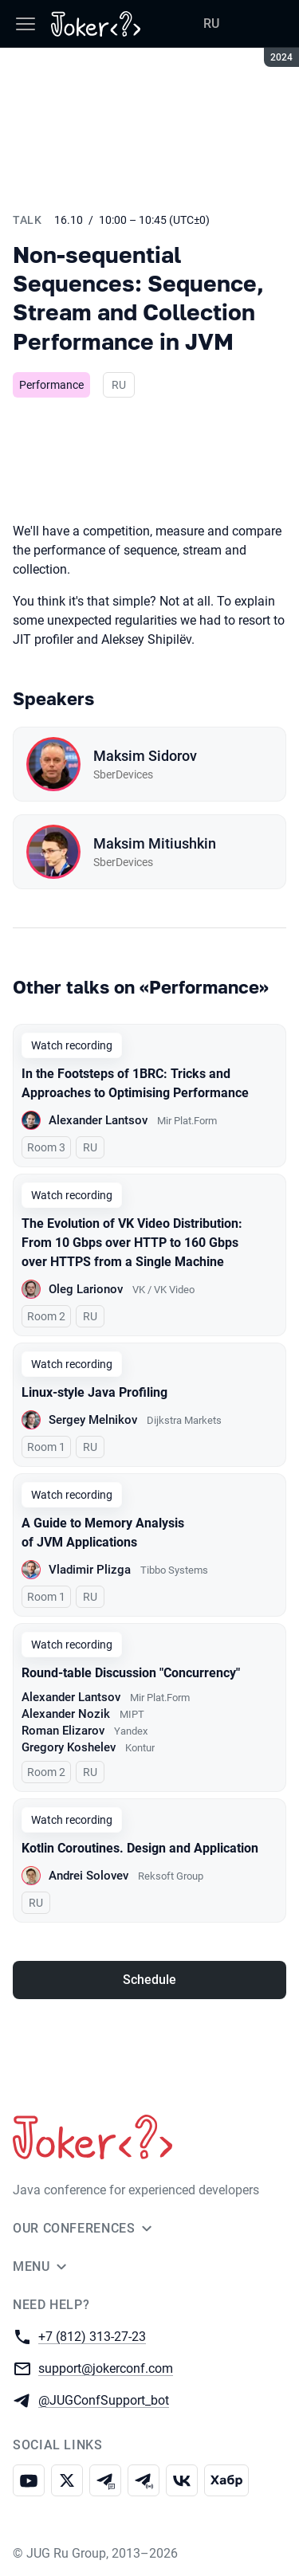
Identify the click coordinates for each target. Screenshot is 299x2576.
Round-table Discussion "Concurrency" (131, 1672)
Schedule (149, 1979)
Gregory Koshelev (69, 1747)
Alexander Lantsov (98, 1120)
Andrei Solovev (88, 1875)
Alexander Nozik (66, 1714)
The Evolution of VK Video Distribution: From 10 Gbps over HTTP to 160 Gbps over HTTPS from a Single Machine (132, 1242)
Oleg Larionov (86, 1289)
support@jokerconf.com (105, 2367)
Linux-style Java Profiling (94, 1392)
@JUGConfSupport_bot (103, 2399)
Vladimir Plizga (90, 1569)
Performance (51, 384)
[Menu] (25, 24)
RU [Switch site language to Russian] (211, 23)
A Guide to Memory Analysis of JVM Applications (103, 1532)
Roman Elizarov (63, 1730)
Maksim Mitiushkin (154, 843)
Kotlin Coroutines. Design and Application (140, 1848)
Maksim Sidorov (145, 755)
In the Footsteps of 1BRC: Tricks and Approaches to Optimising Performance (135, 1083)
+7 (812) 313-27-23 (92, 2335)
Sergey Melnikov (93, 1419)
